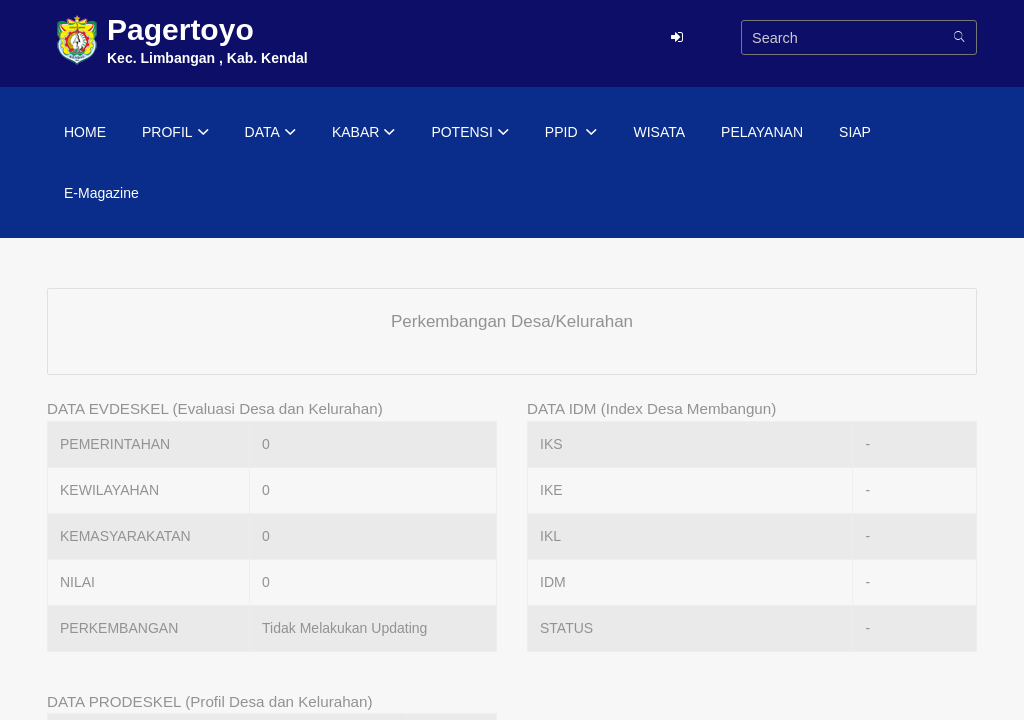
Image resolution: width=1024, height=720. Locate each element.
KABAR (363, 133)
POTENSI (469, 133)
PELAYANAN (762, 132)
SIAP (855, 132)
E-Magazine (101, 193)
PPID (571, 133)
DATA (270, 133)
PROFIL (175, 133)
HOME (85, 132)
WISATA (659, 132)
